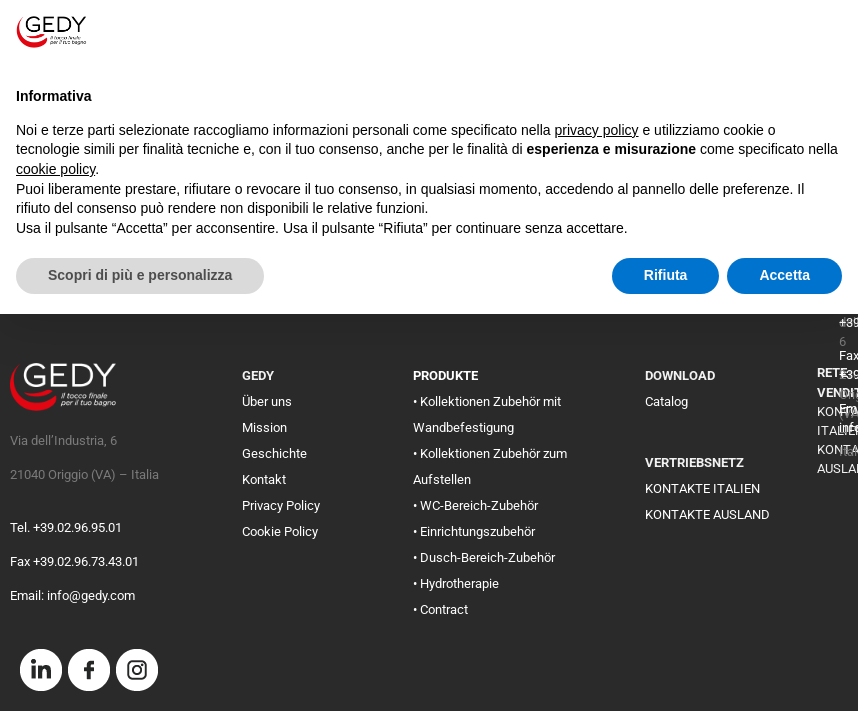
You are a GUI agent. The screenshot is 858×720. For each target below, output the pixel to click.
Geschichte (274, 453)
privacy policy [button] (597, 130)
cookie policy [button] (55, 169)
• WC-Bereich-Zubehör (475, 505)
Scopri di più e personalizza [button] (140, 275)
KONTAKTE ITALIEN (702, 488)
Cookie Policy (280, 531)
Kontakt (264, 479)
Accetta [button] (784, 275)
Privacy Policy (281, 505)
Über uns (267, 401)
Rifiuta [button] (666, 275)
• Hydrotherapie (456, 583)
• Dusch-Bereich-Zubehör (484, 557)
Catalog (666, 401)
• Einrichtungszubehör (474, 531)
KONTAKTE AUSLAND (707, 514)
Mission (264, 427)
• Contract (440, 609)
